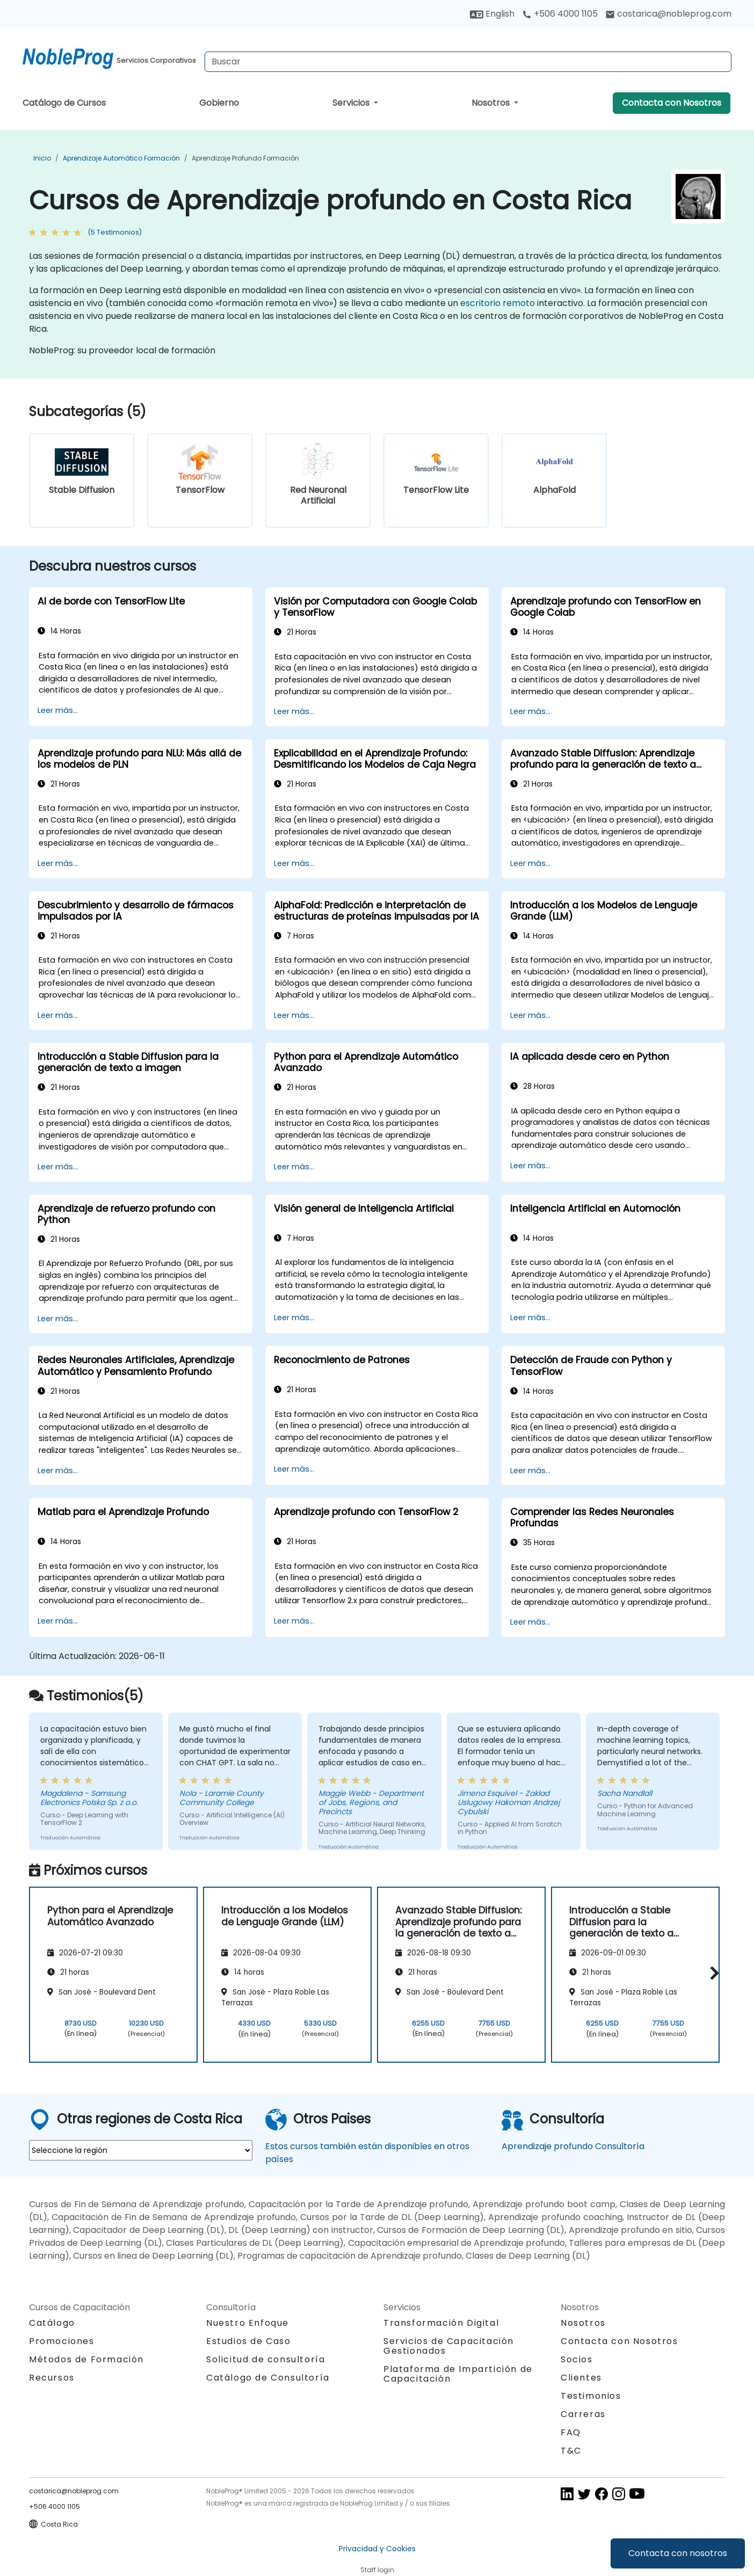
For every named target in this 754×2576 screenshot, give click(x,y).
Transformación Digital (441, 2323)
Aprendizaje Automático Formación (121, 158)
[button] (712, 1973)
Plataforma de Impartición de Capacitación (458, 2374)
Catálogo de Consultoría (268, 2377)
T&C (571, 2450)
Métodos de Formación (86, 2359)
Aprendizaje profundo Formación (245, 158)
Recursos (52, 2377)
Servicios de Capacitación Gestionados (448, 2346)
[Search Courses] (468, 62)
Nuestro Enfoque (247, 2323)
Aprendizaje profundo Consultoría (573, 2146)
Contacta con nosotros (677, 2553)
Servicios (352, 103)
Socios (577, 2359)
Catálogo (52, 2323)
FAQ (571, 2432)
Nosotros (492, 103)
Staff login (377, 2569)
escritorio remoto (497, 303)
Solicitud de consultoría (265, 2359)
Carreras (583, 2414)
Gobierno (219, 103)
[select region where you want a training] (140, 2150)
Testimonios (591, 2396)
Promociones (62, 2341)
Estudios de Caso (248, 2341)
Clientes (581, 2377)
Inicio (42, 158)
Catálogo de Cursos (64, 103)
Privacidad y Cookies (377, 2548)
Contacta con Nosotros (671, 103)
